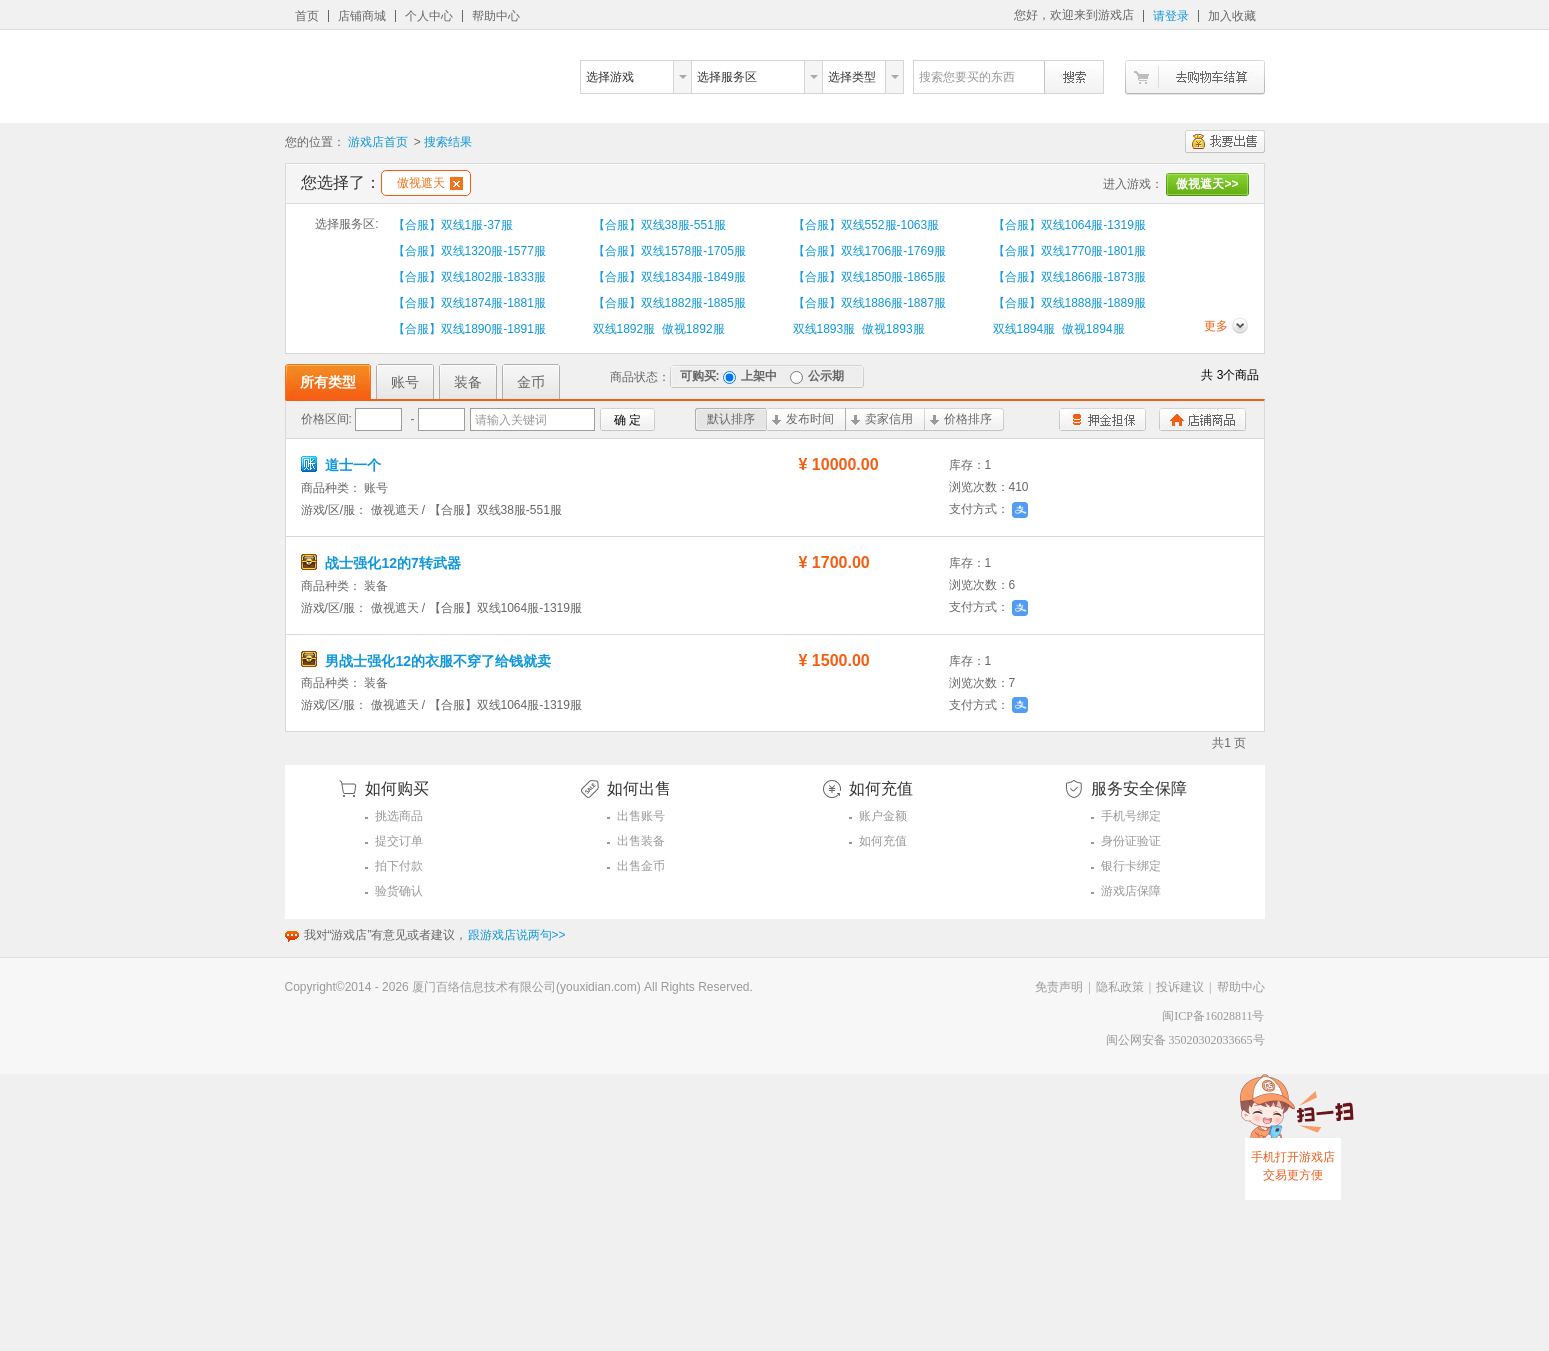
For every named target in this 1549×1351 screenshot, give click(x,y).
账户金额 (883, 816)
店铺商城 (362, 16)
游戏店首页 (378, 142)
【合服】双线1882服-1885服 (669, 303)
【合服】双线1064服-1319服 (1069, 225)
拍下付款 (399, 866)
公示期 (817, 376)
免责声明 (1059, 987)
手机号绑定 (1131, 816)
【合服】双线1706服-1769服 (869, 251)
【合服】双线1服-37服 (453, 225)
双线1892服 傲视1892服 (659, 329)
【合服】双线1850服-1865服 (869, 277)
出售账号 (641, 816)
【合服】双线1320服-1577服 (469, 251)
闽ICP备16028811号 (1213, 1016)
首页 (307, 16)
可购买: (700, 376)
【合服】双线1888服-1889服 (1069, 303)
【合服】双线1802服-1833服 (469, 277)
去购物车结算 (1195, 77)
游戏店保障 (1131, 891)
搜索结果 (448, 142)
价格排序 (961, 419)
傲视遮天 (430, 183)
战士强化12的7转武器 (381, 563)
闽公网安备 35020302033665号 (1185, 1040)
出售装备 (641, 841)
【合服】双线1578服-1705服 (669, 251)
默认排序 (731, 419)
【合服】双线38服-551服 (659, 225)
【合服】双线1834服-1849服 (669, 277)
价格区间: (326, 419)
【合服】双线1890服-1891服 (469, 329)
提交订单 (399, 841)
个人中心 (429, 16)
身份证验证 (1131, 841)
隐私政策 (1120, 987)
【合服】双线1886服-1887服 (869, 303)
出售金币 (641, 866)
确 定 (627, 420)
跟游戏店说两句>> (517, 935)
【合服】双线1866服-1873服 (1069, 277)
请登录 (1171, 16)
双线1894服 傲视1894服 (1059, 329)
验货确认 (399, 891)
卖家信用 (882, 419)
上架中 (750, 376)
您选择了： (341, 182)
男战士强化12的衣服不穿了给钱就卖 (426, 661)
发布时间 (803, 419)
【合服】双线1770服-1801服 (1069, 251)
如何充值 (883, 841)
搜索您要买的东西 (967, 77)
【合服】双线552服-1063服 (866, 225)
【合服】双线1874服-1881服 (469, 303)
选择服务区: (346, 224)
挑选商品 (399, 816)
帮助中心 (496, 16)
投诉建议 (1180, 987)
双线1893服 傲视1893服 (859, 329)
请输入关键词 (511, 420)
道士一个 (341, 465)
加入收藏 (1232, 16)
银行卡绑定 (1131, 866)
